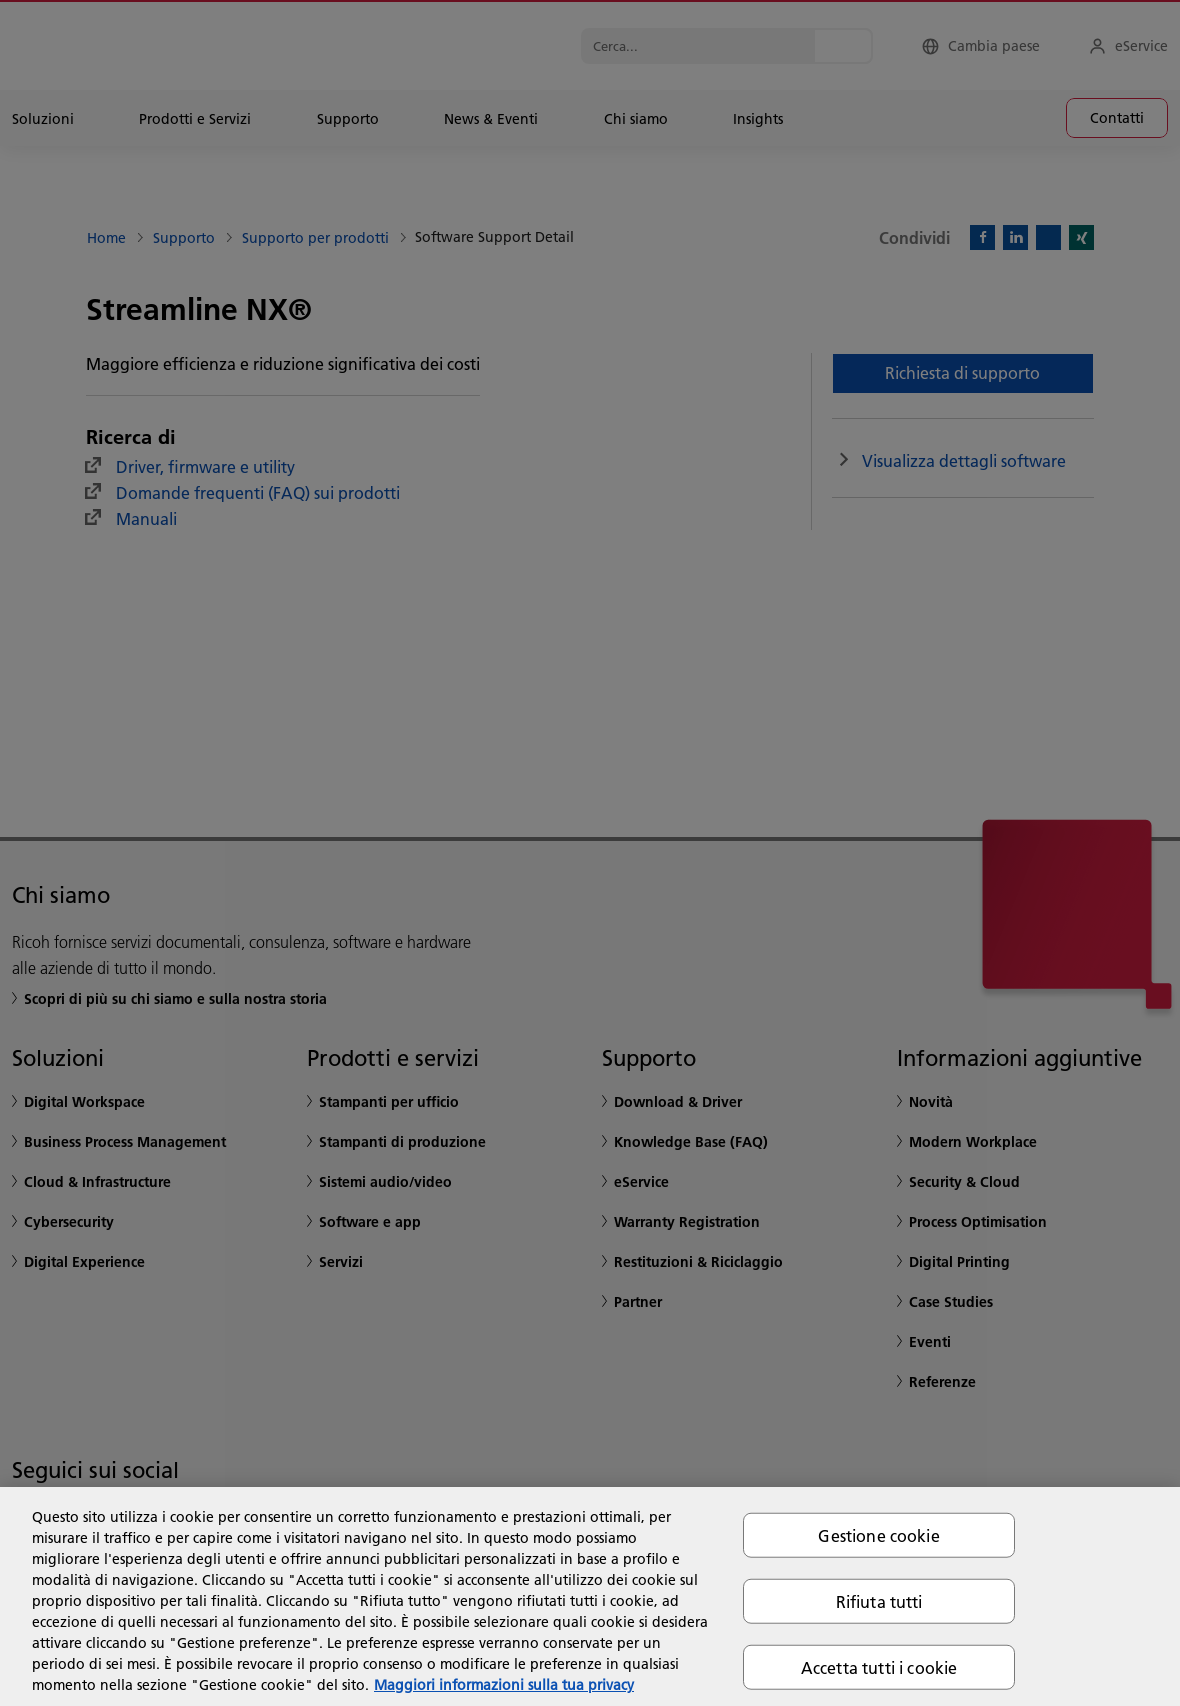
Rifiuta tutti (879, 1600)
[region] (590, 1596)
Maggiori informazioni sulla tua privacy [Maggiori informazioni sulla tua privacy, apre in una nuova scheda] (504, 1685)
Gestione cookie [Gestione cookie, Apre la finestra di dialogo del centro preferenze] (878, 1534)
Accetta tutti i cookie (879, 1667)
